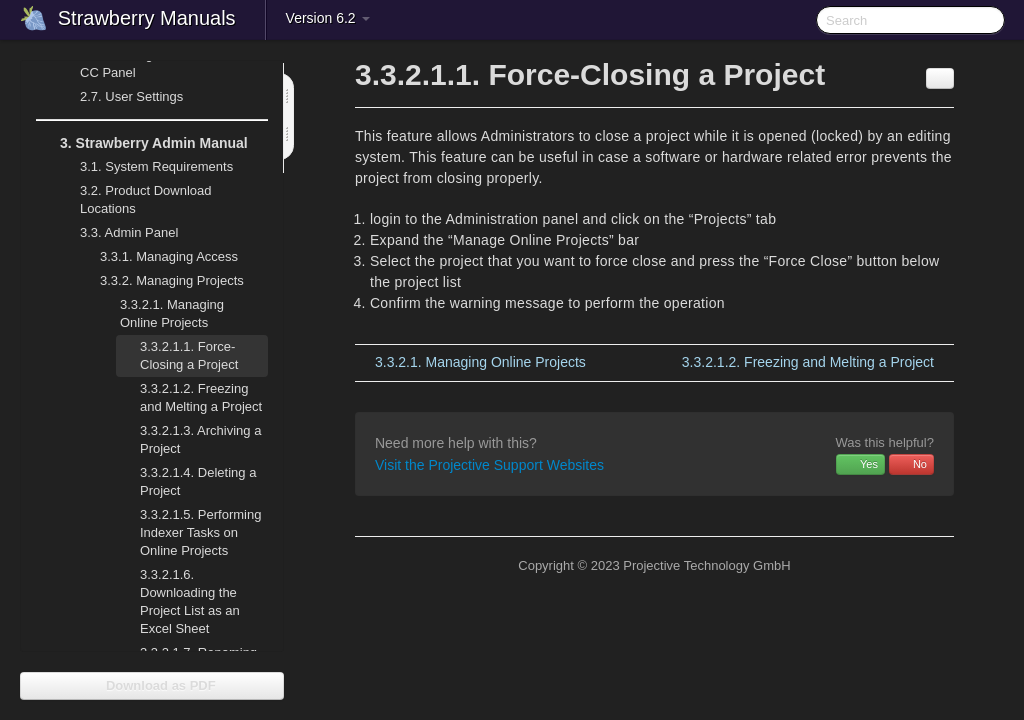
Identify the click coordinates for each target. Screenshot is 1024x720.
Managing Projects (160, 281)
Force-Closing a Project (189, 355)
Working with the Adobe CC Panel (149, 61)
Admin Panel (117, 233)
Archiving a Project (200, 439)
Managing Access (157, 257)
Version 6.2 (328, 18)
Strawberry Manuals (147, 18)
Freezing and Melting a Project (201, 397)
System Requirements (144, 167)
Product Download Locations (146, 199)
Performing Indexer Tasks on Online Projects (200, 532)
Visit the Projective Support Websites (489, 465)
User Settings (119, 97)
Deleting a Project (198, 481)
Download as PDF (151, 685)
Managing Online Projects (160, 311)
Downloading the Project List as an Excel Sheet (190, 601)
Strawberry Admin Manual (142, 143)
